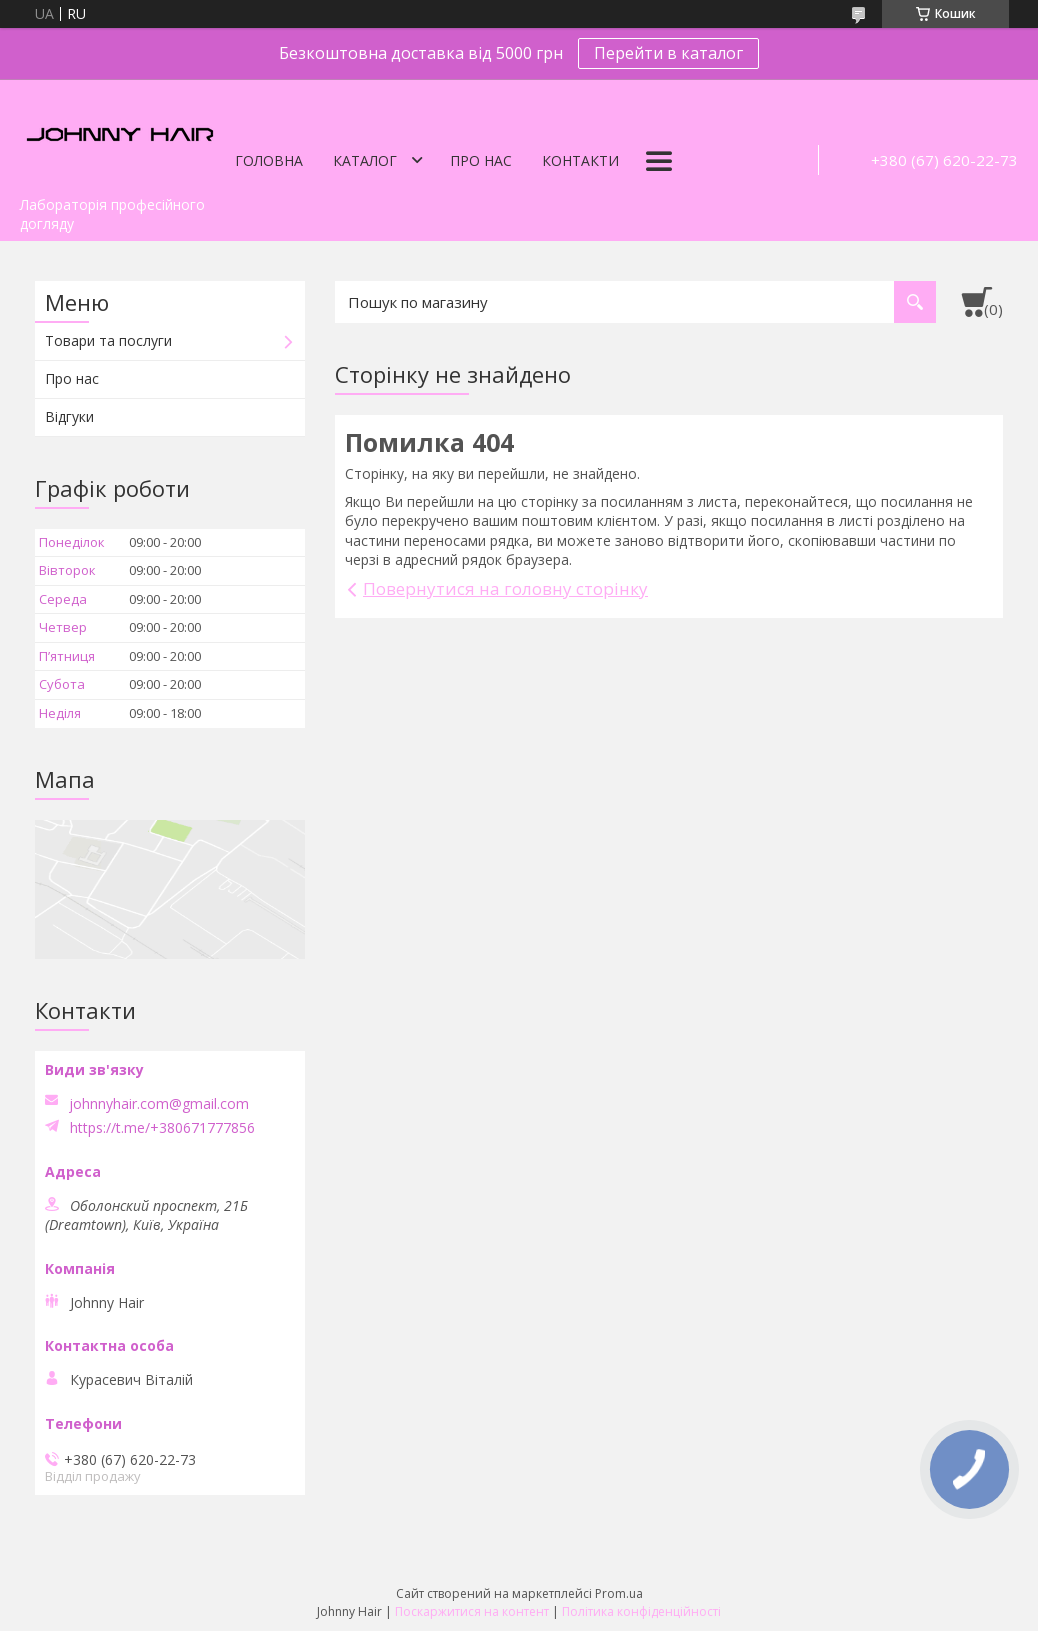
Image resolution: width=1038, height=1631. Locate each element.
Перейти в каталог (668, 53)
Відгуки (69, 416)
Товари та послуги (108, 340)
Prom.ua (619, 1593)
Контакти (580, 160)
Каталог (365, 160)
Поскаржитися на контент (472, 1611)
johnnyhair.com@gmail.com (159, 1104)
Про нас (481, 160)
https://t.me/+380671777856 (162, 1128)
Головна (269, 160)
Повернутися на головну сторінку (505, 588)
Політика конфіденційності (641, 1611)
